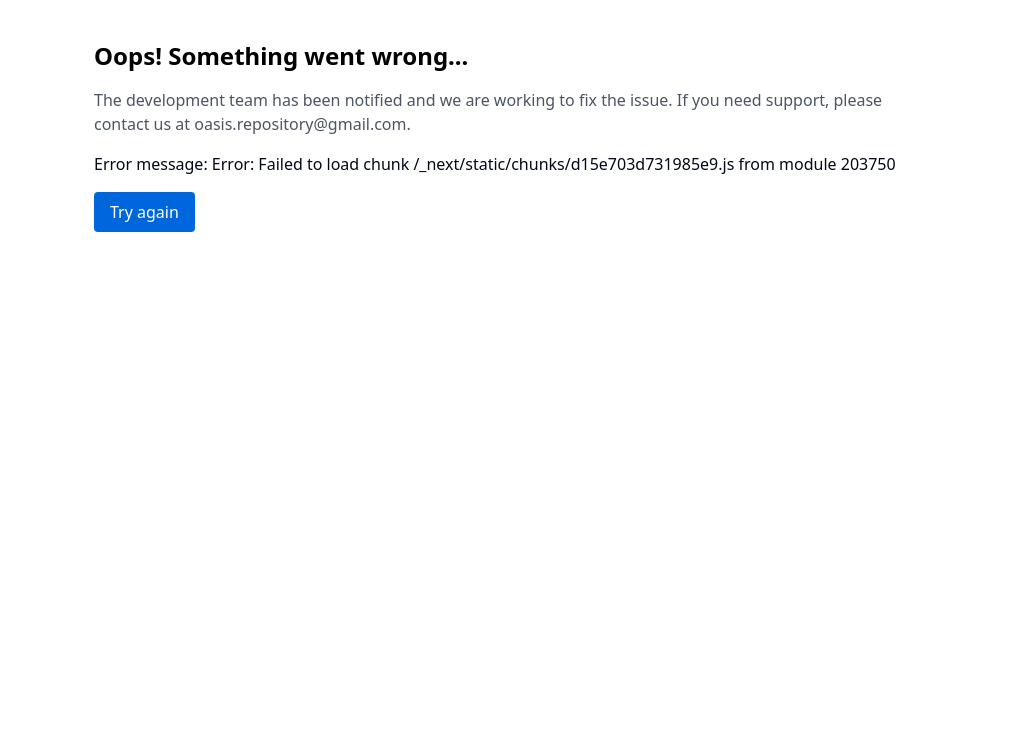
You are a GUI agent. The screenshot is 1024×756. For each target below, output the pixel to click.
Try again (144, 212)
